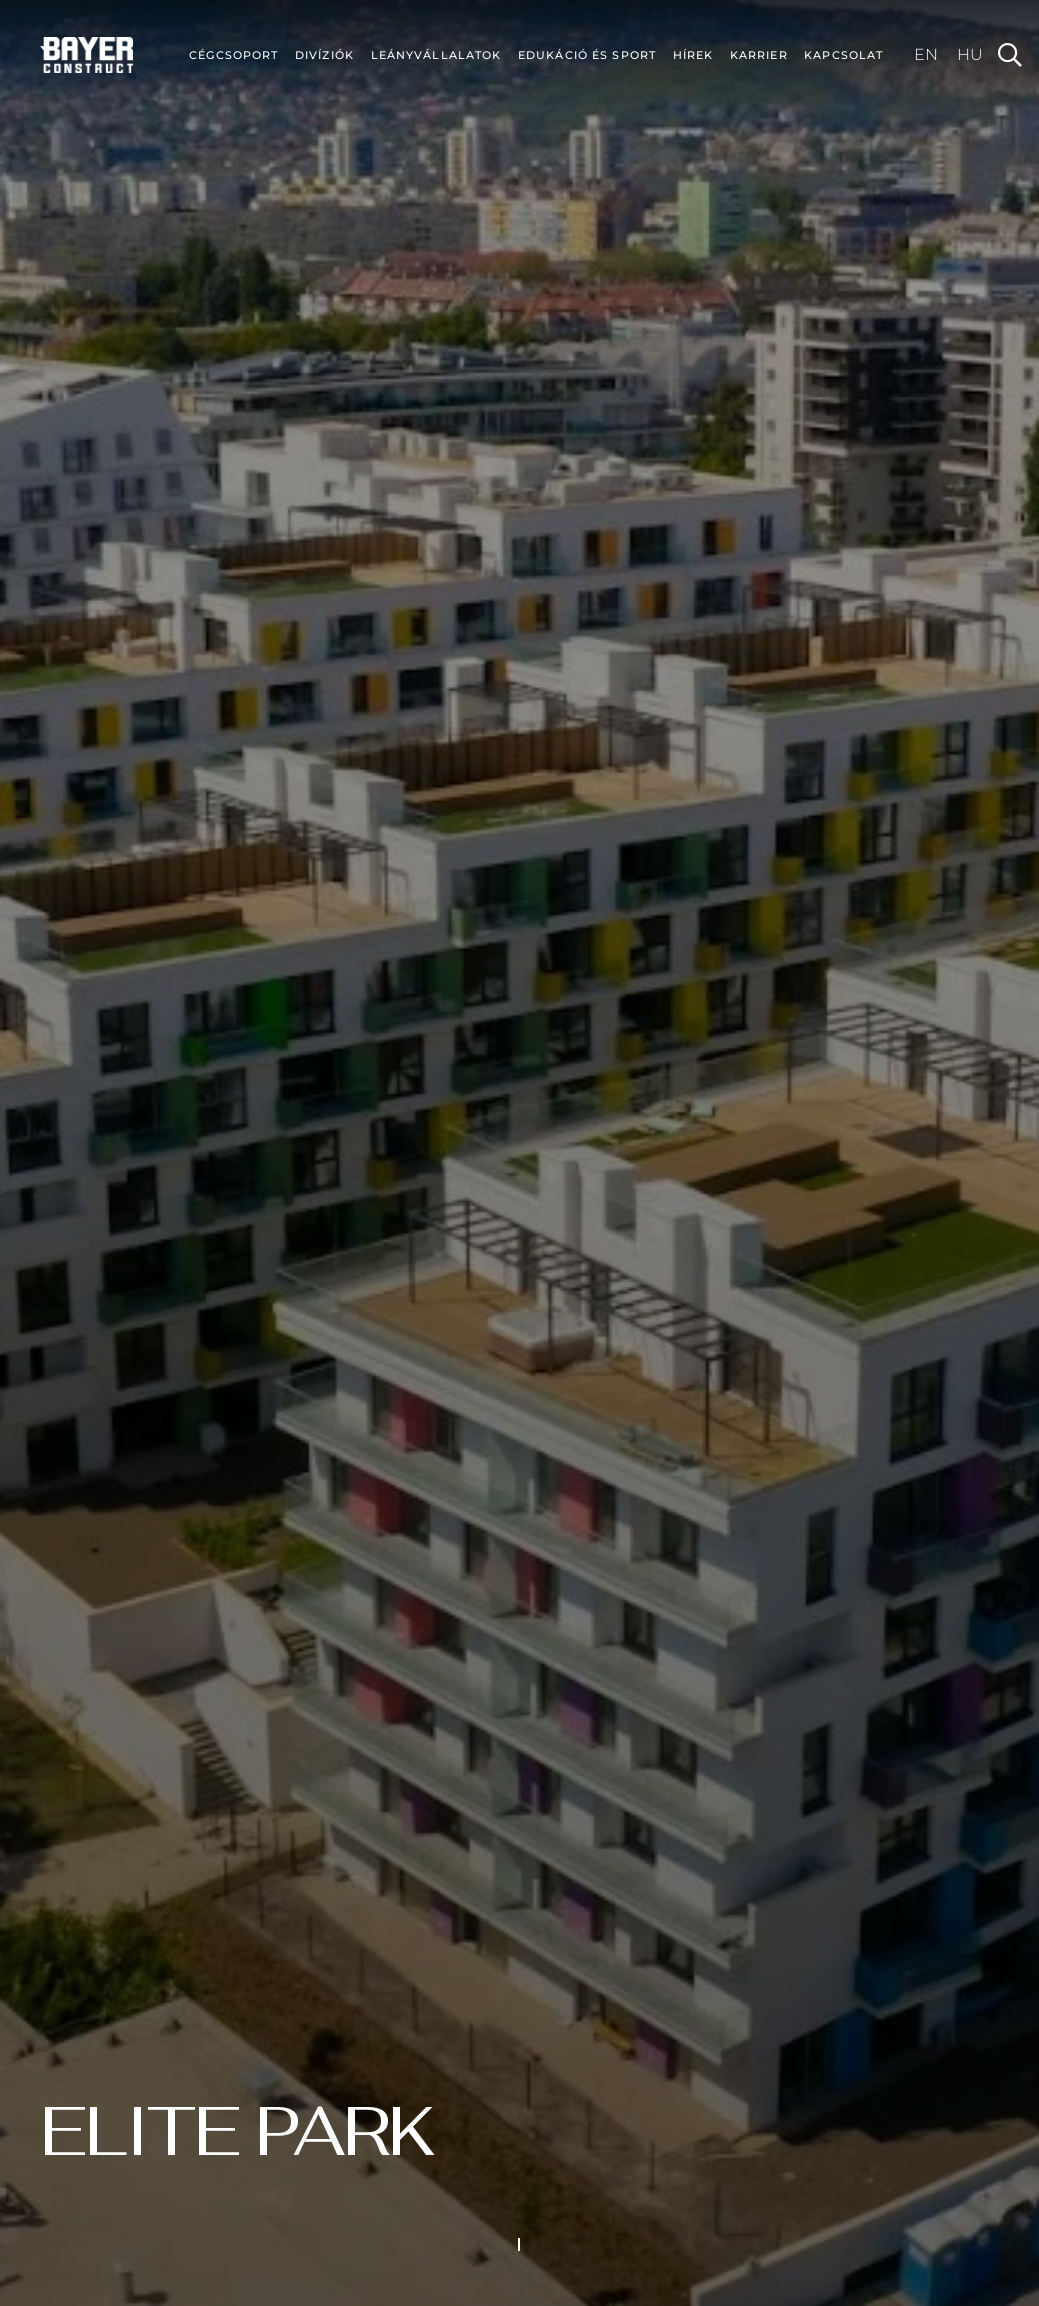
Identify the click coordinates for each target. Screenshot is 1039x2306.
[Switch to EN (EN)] (926, 54)
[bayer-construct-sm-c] (86, 55)
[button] (1009, 55)
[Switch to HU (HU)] (970, 54)
